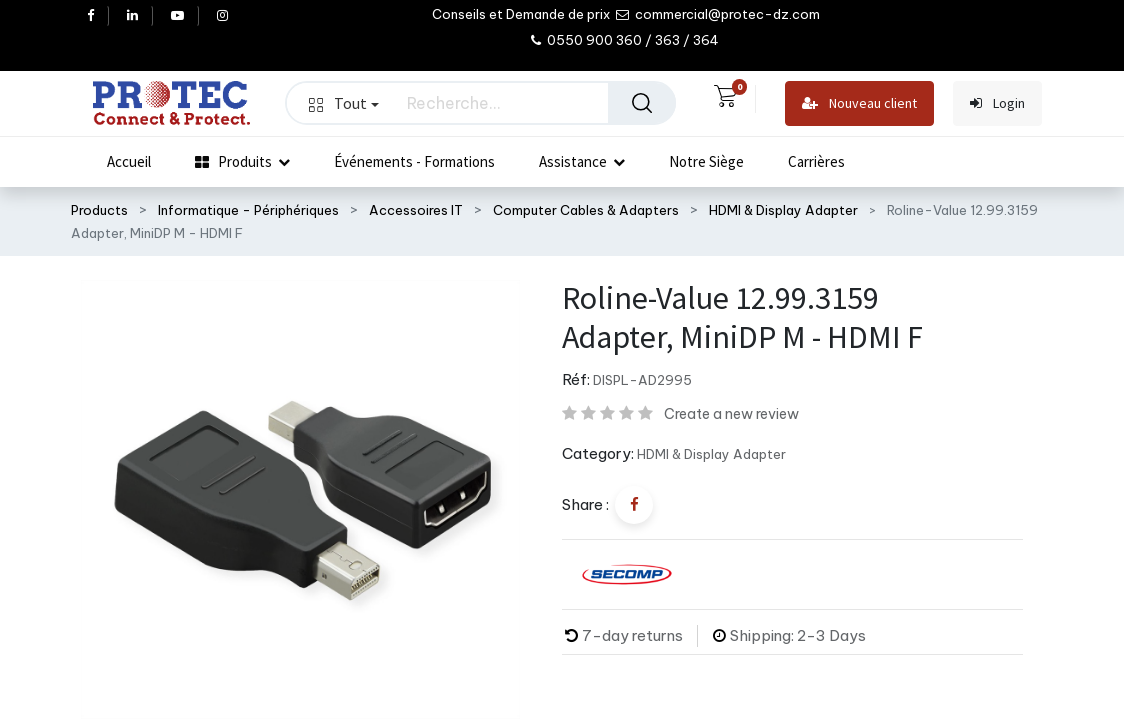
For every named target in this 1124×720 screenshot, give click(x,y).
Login (997, 103)
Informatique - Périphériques (248, 210)
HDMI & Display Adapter (783, 210)
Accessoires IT (416, 210)
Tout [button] (344, 103)
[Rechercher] (642, 103)
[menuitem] (129, 162)
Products (99, 210)
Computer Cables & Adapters (586, 210)
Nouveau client (859, 103)
